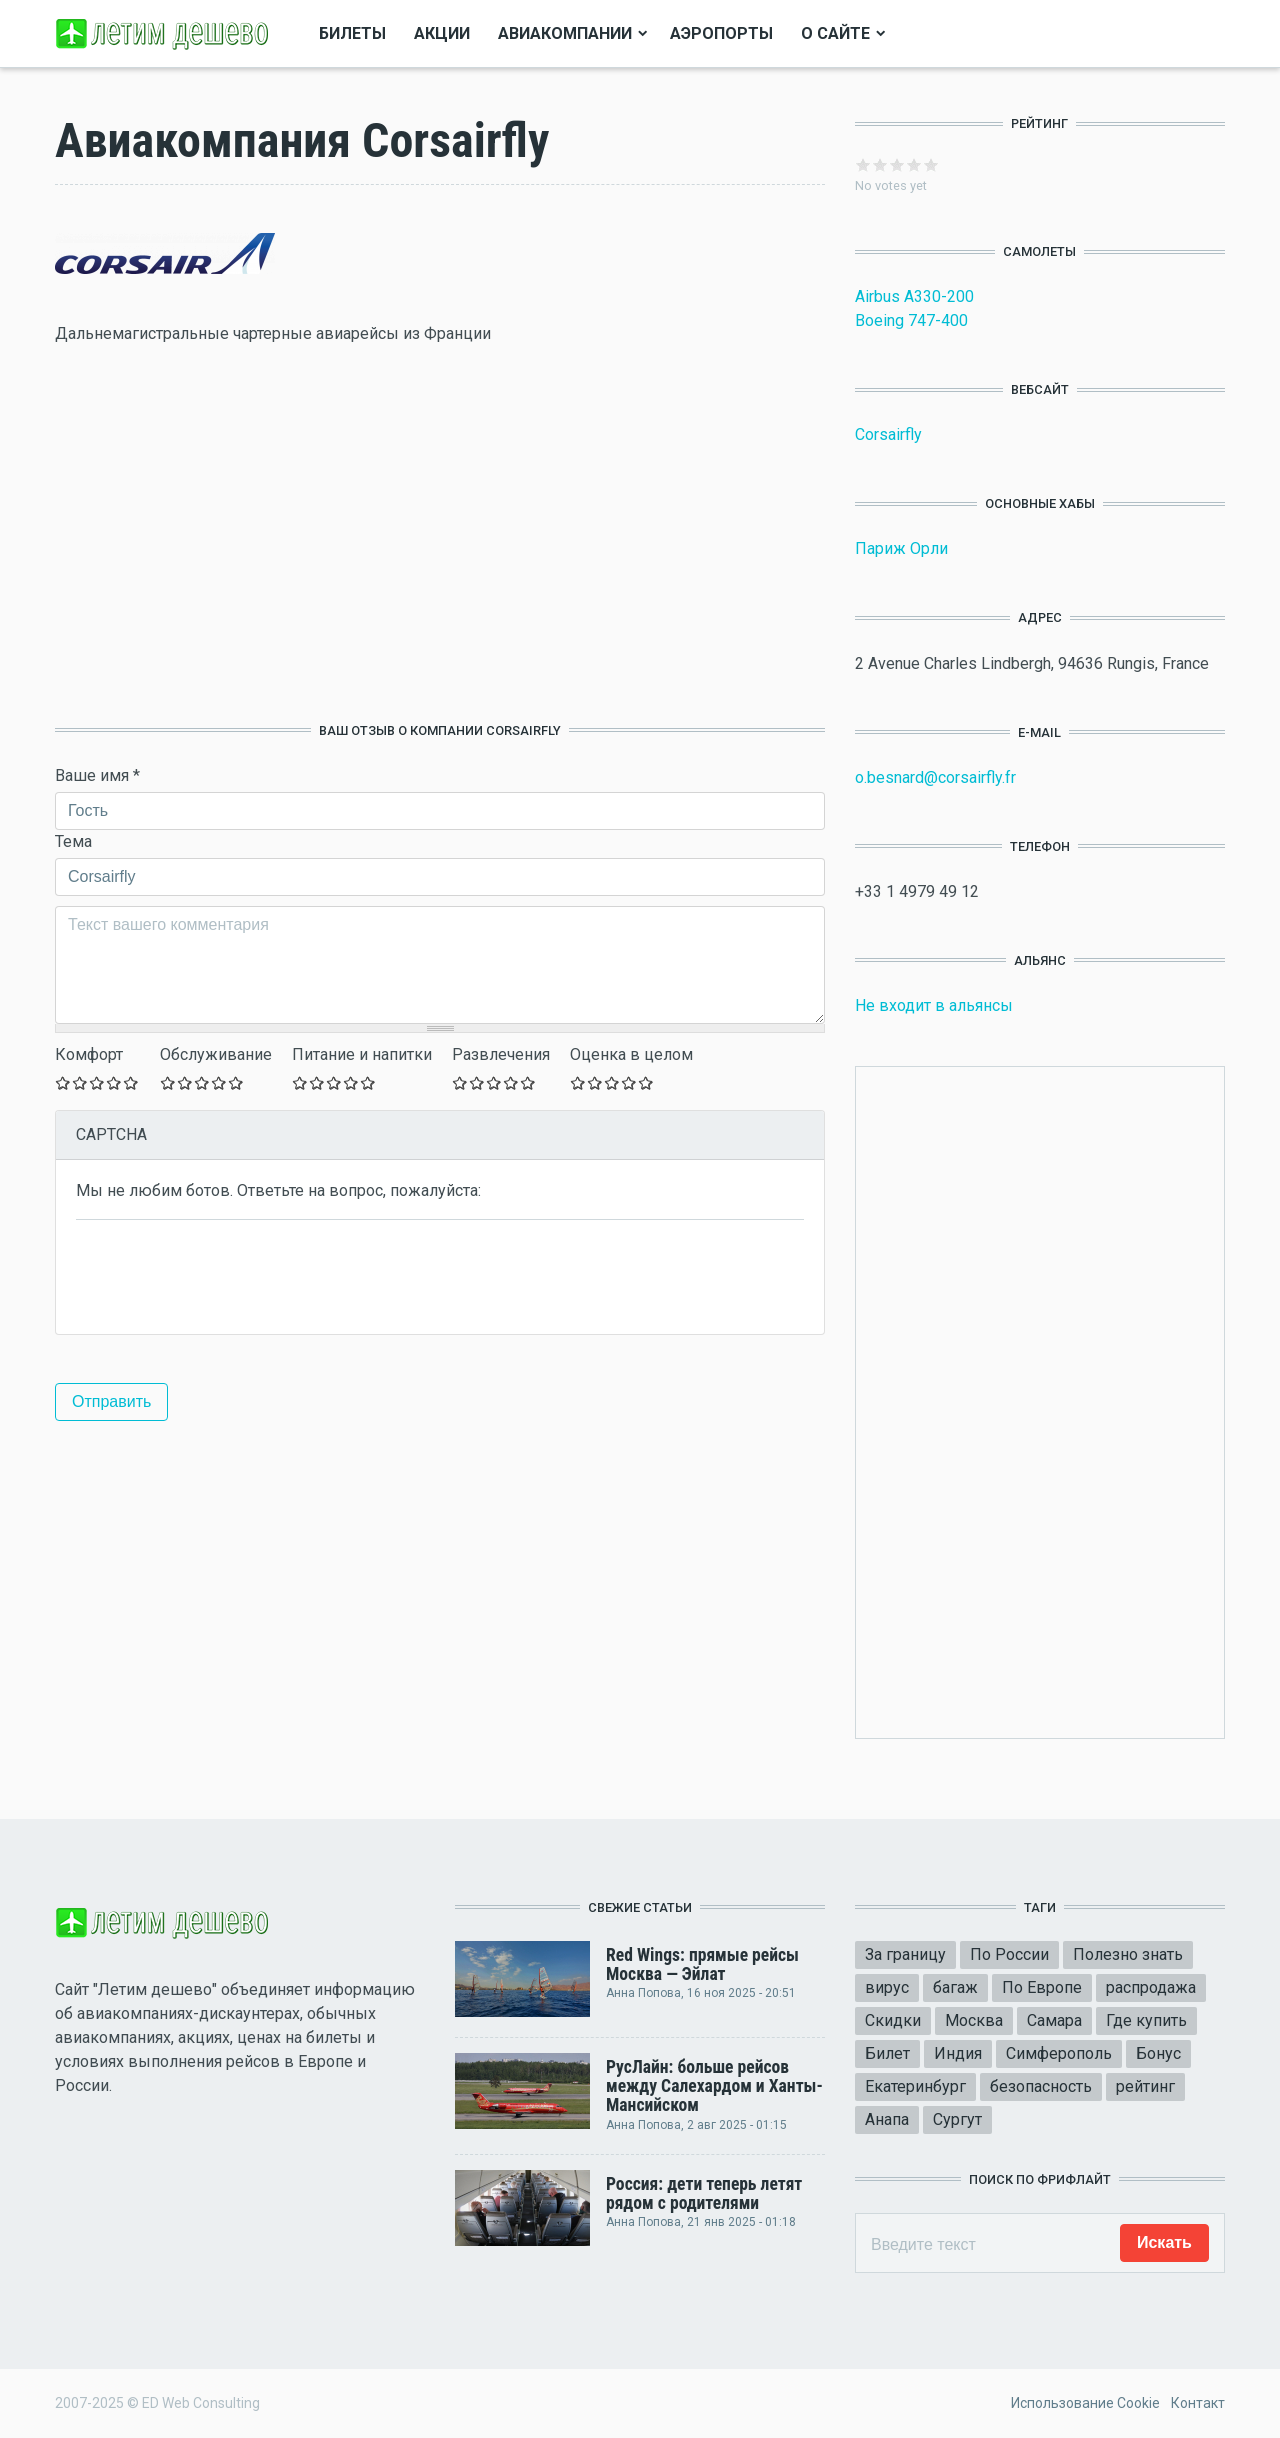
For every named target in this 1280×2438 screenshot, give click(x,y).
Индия (958, 2053)
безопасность (1041, 2086)
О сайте (835, 33)
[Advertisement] (440, 534)
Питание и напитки (362, 1054)
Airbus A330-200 (914, 296)
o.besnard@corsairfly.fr (935, 777)
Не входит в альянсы (934, 1005)
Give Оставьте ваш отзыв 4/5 (114, 1082)
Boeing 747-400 (911, 320)
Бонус (1158, 2053)
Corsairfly (888, 434)
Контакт (1198, 2403)
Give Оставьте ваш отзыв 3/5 (97, 1082)
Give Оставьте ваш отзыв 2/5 (80, 1082)
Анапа (887, 2119)
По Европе (1042, 1987)
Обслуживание (216, 1054)
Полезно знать (1128, 1954)
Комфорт (89, 1054)
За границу (905, 1954)
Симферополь (1059, 2053)
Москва (974, 2020)
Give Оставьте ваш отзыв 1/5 (63, 1082)
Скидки (893, 2020)
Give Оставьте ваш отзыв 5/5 (131, 1082)
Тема (73, 841)
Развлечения (501, 1054)
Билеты (352, 33)
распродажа (1151, 1987)
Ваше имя (97, 775)
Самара (1054, 2020)
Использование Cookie (1085, 2403)
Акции (442, 33)
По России (1009, 1954)
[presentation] (228, 1275)
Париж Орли (901, 548)
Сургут (957, 2119)
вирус (887, 1987)
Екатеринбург (915, 2086)
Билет (887, 2053)
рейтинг (1145, 2086)
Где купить (1146, 2020)
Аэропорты (721, 33)
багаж (955, 1987)
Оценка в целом (631, 1054)
